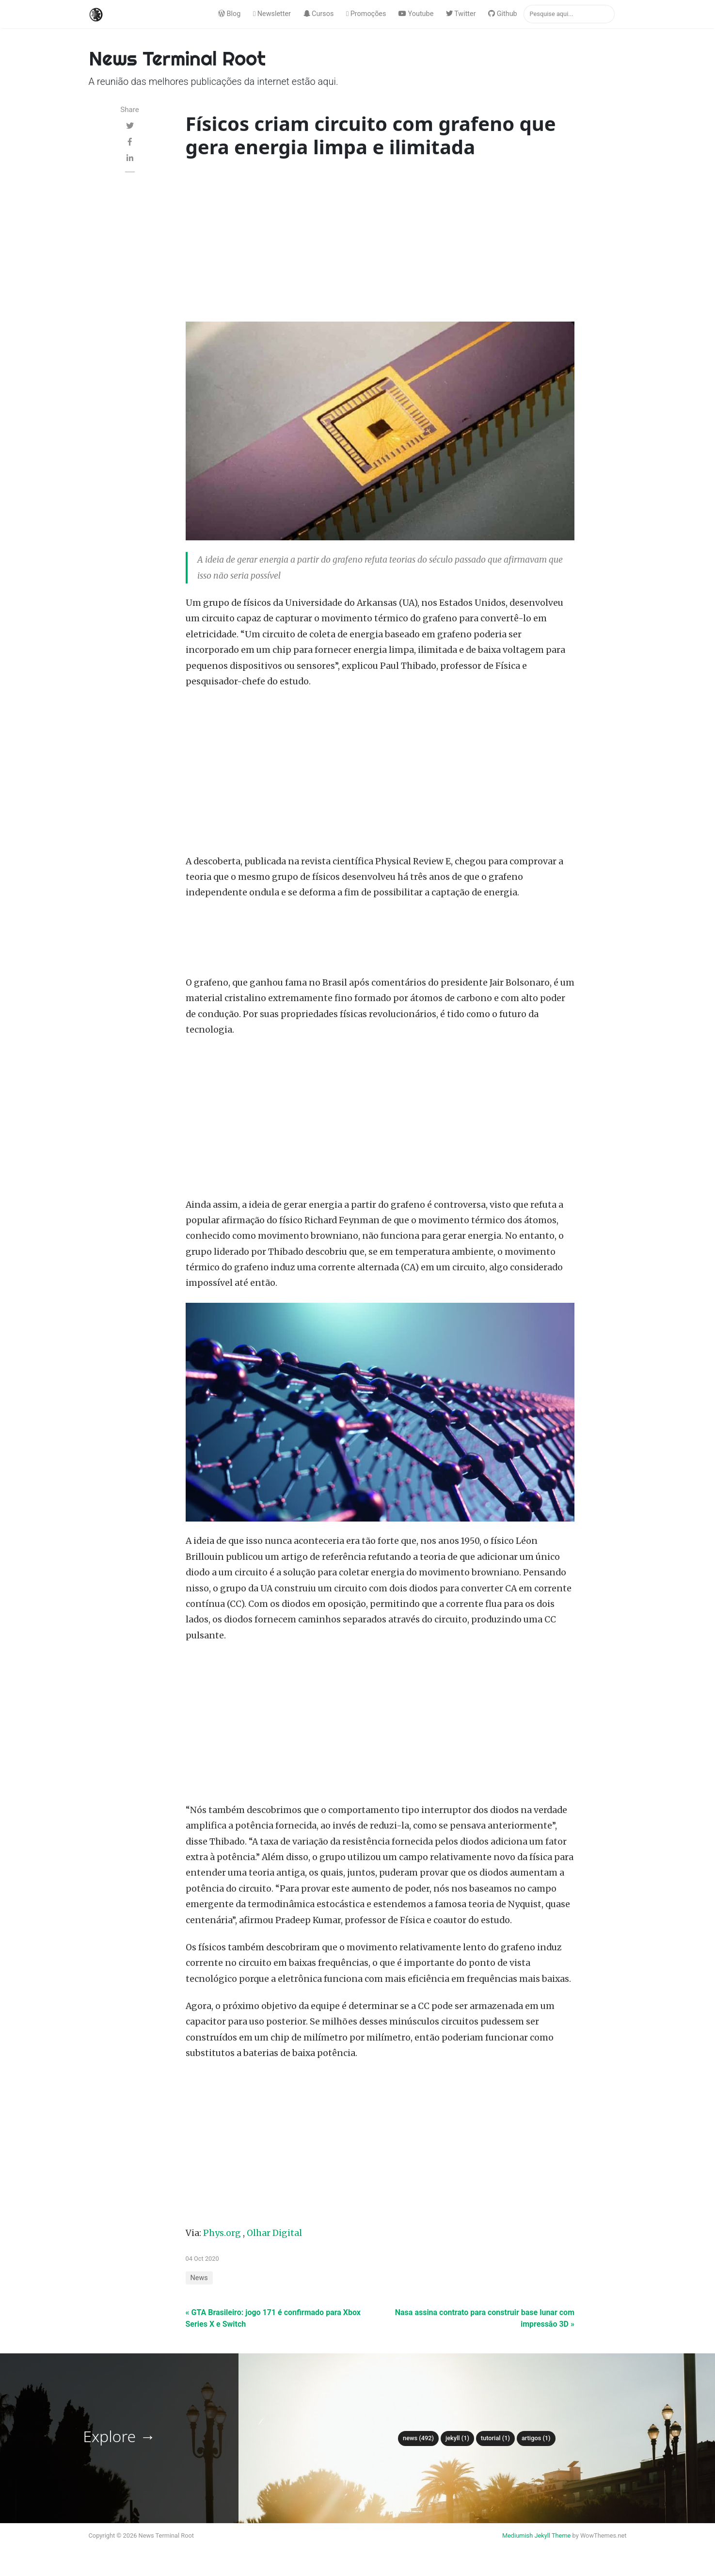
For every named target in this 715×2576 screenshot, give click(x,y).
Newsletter (272, 14)
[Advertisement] (380, 242)
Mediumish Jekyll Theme (536, 2535)
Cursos (318, 14)
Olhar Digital (274, 2233)
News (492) (418, 2438)
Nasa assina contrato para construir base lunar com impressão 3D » (484, 2318)
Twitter (461, 14)
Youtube (415, 14)
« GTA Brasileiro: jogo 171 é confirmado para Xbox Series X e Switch (273, 2318)
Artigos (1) (536, 2438)
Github (502, 14)
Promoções (366, 14)
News (199, 2278)
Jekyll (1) (457, 2438)
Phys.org (222, 2233)
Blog (229, 14)
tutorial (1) (495, 2438)
